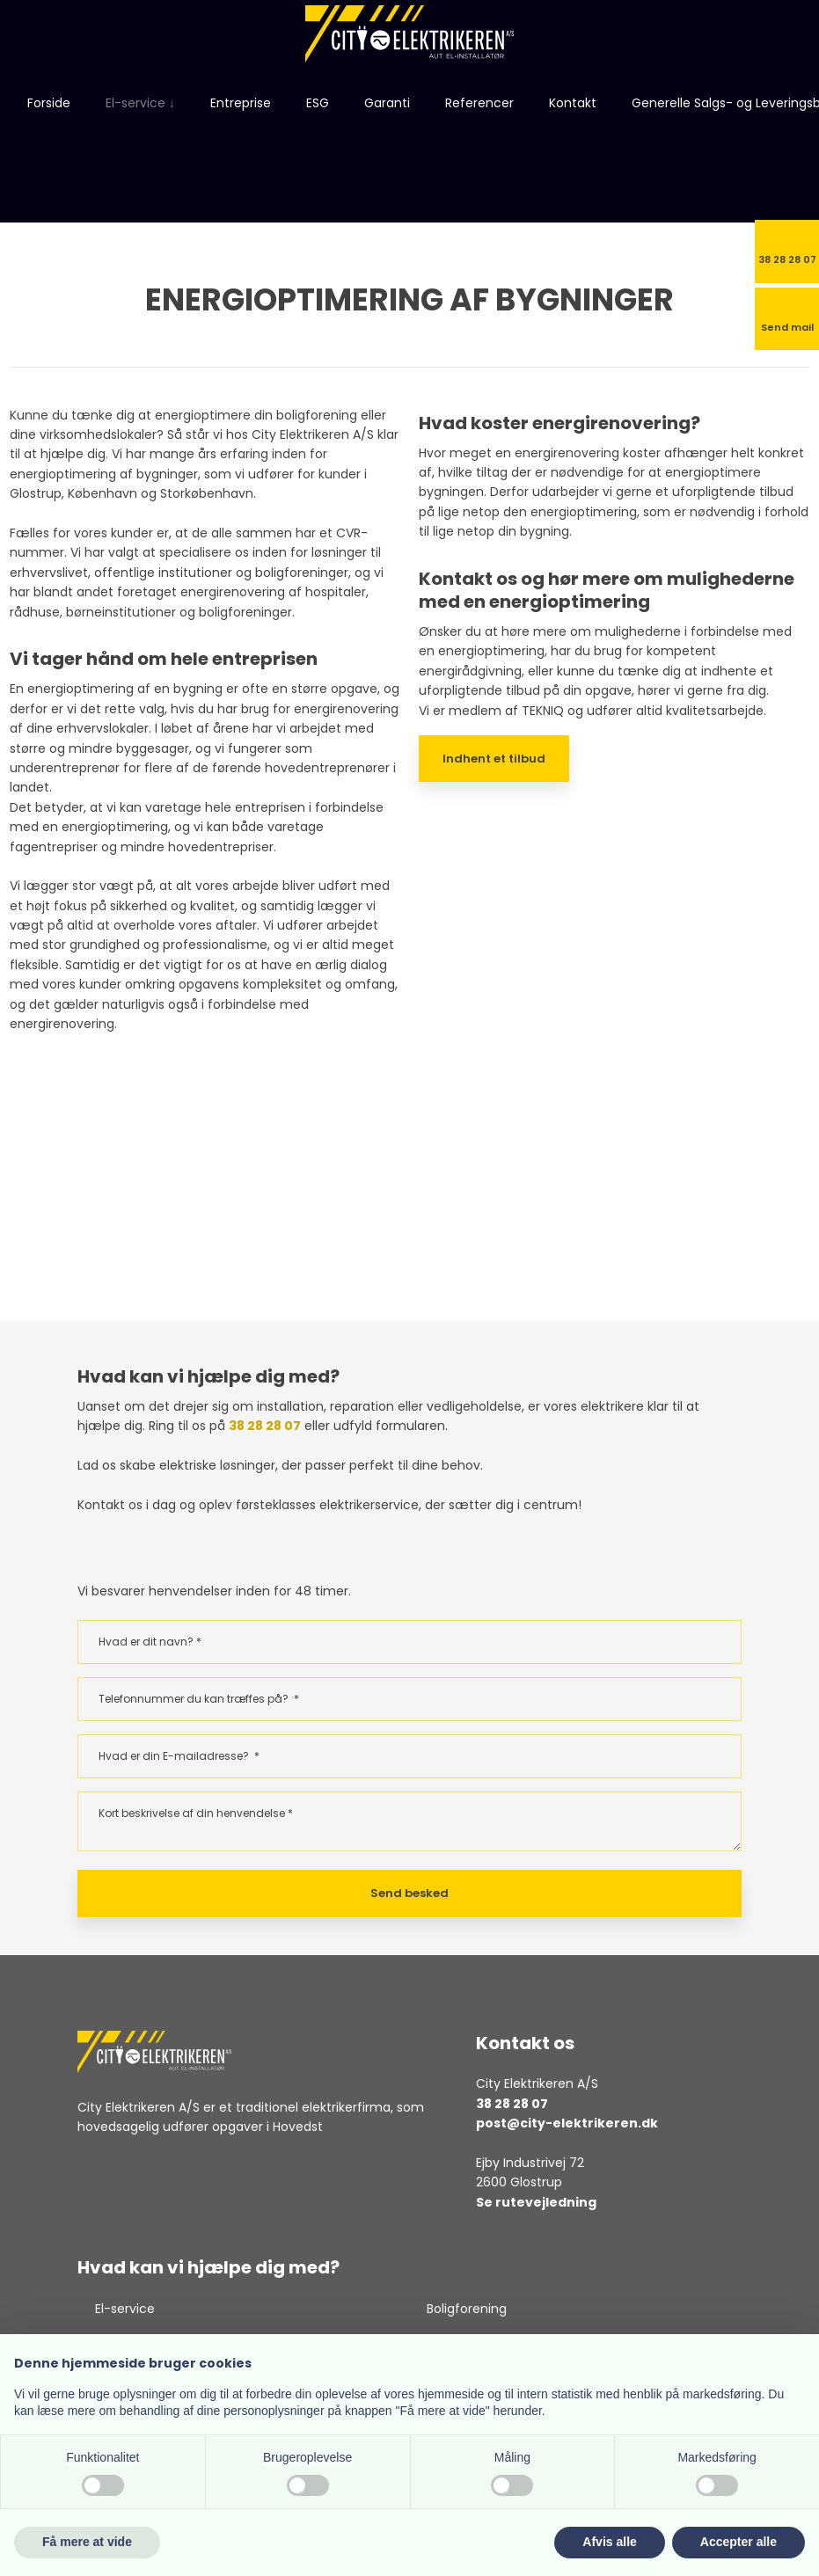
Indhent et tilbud (493, 758)
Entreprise (240, 103)
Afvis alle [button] (609, 2542)
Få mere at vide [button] (87, 2542)
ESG (317, 103)
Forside (48, 103)
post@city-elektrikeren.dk (567, 2123)
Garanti (387, 103)
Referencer (479, 103)
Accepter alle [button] (738, 2542)
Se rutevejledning (536, 2202)
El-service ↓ (140, 103)
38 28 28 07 (265, 1425)
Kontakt (572, 103)
